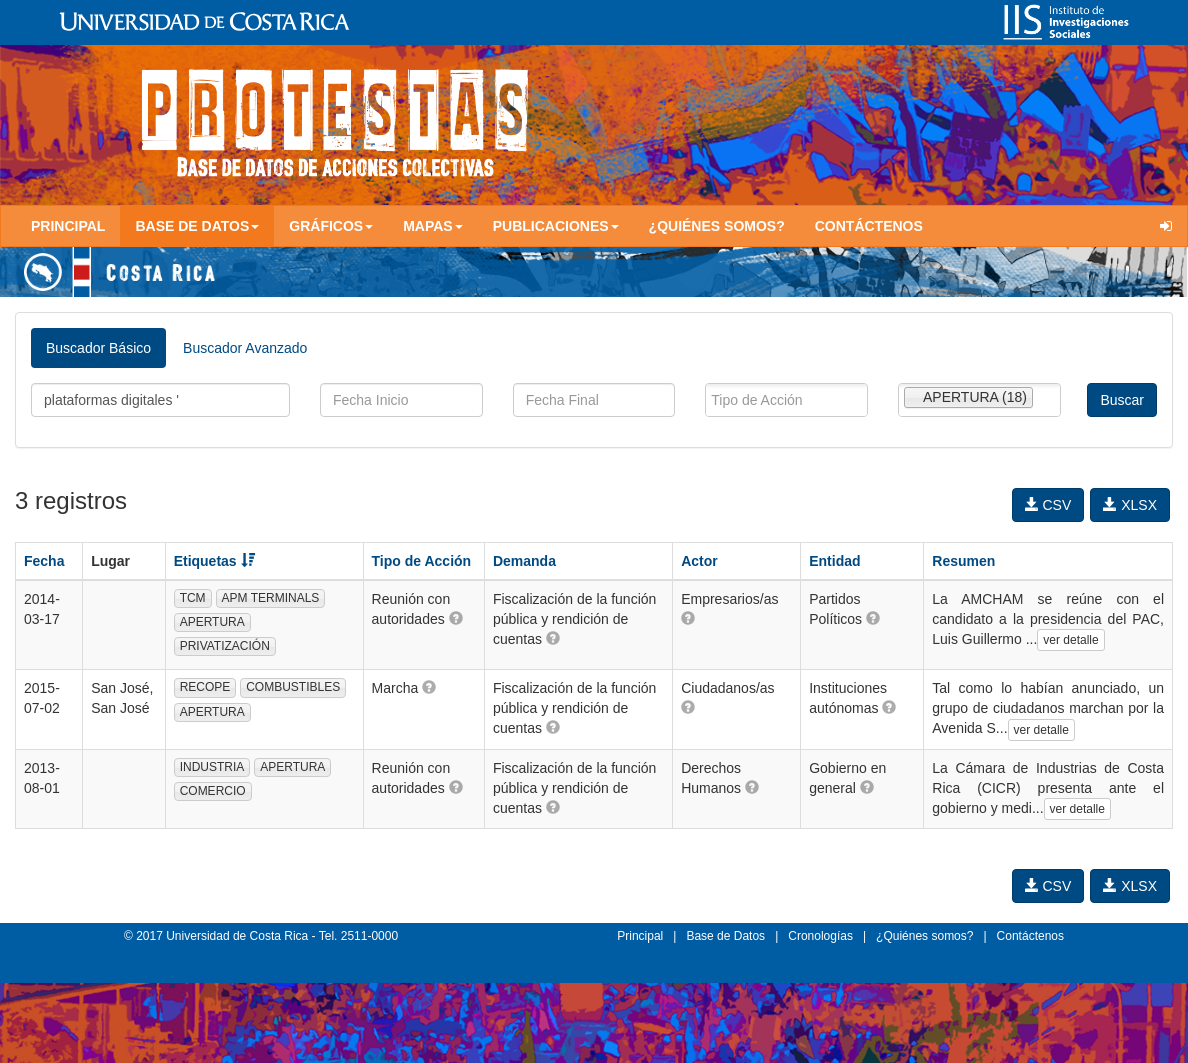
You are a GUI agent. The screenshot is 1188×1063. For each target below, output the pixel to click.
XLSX (1130, 505)
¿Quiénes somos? (717, 226)
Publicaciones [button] (556, 226)
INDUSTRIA (212, 767)
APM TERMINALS (271, 598)
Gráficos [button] (331, 226)
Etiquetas (214, 561)
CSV (1048, 505)
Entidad (834, 561)
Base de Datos (725, 936)
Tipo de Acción (422, 561)
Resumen (963, 561)
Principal (68, 226)
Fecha (44, 561)
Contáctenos (869, 226)
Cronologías (820, 936)
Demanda (524, 561)
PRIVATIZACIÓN (225, 646)
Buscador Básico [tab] (98, 348)
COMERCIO (213, 791)
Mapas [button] (433, 226)
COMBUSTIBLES (293, 687)
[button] (456, 618)
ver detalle (1070, 640)
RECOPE (205, 687)
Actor (699, 561)
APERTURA (212, 622)
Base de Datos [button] (197, 226)
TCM (193, 598)
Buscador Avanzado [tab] (245, 348)
